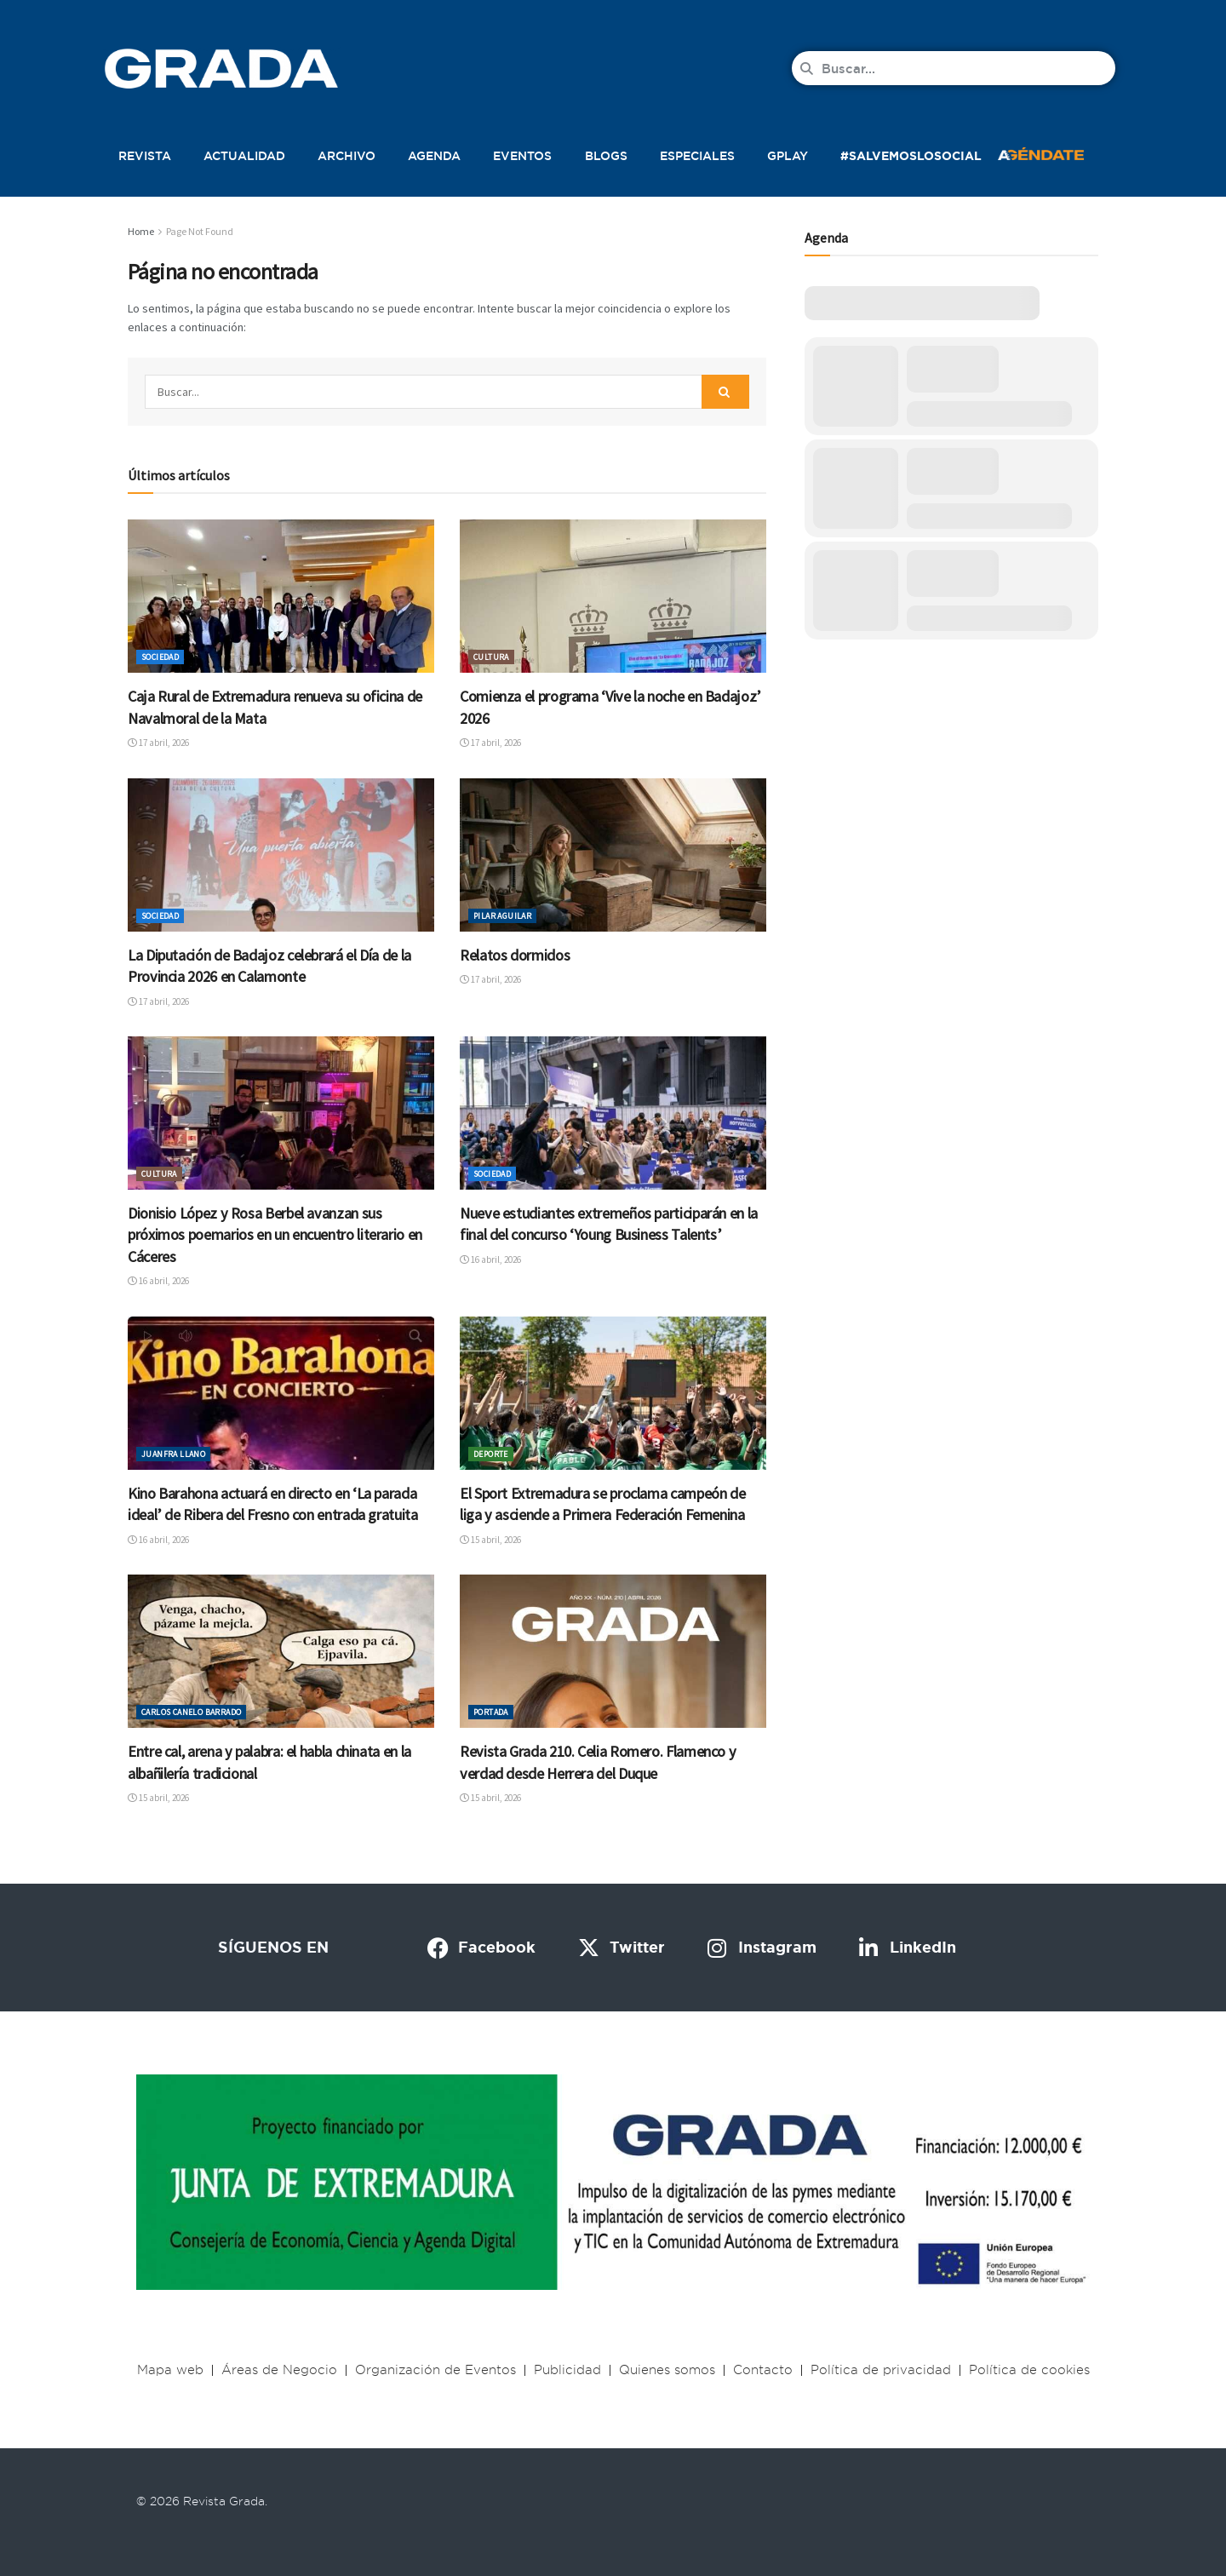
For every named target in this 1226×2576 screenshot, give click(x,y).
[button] (1059, 152)
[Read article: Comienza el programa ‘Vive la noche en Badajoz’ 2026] (613, 596)
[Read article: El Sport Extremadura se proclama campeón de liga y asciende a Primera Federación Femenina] (613, 1393)
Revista (144, 156)
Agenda (434, 156)
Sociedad (160, 657)
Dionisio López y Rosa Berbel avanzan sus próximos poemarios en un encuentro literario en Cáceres (275, 1234)
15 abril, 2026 (490, 1540)
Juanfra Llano (173, 1454)
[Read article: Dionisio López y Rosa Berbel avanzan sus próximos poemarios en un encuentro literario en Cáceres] (281, 1113)
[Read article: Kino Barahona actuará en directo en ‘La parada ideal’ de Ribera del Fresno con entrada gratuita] (281, 1393)
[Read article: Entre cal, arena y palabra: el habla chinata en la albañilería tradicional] (281, 1651)
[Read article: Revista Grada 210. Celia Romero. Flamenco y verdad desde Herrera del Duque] (613, 1651)
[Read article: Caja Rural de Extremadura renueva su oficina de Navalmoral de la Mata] (281, 596)
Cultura (491, 657)
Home (141, 231)
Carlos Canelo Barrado (191, 1712)
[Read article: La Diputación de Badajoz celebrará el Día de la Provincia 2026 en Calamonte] (281, 855)
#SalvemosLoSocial (911, 156)
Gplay (787, 156)
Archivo (346, 156)
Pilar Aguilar (502, 915)
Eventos (522, 156)
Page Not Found (199, 231)
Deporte (490, 1454)
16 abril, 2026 (158, 1281)
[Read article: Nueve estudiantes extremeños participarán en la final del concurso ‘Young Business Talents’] (613, 1113)
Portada (490, 1712)
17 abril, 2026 (158, 743)
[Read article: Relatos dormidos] (613, 855)
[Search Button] (725, 392)
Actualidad (244, 156)
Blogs (606, 156)
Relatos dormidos (515, 955)
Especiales (697, 156)
